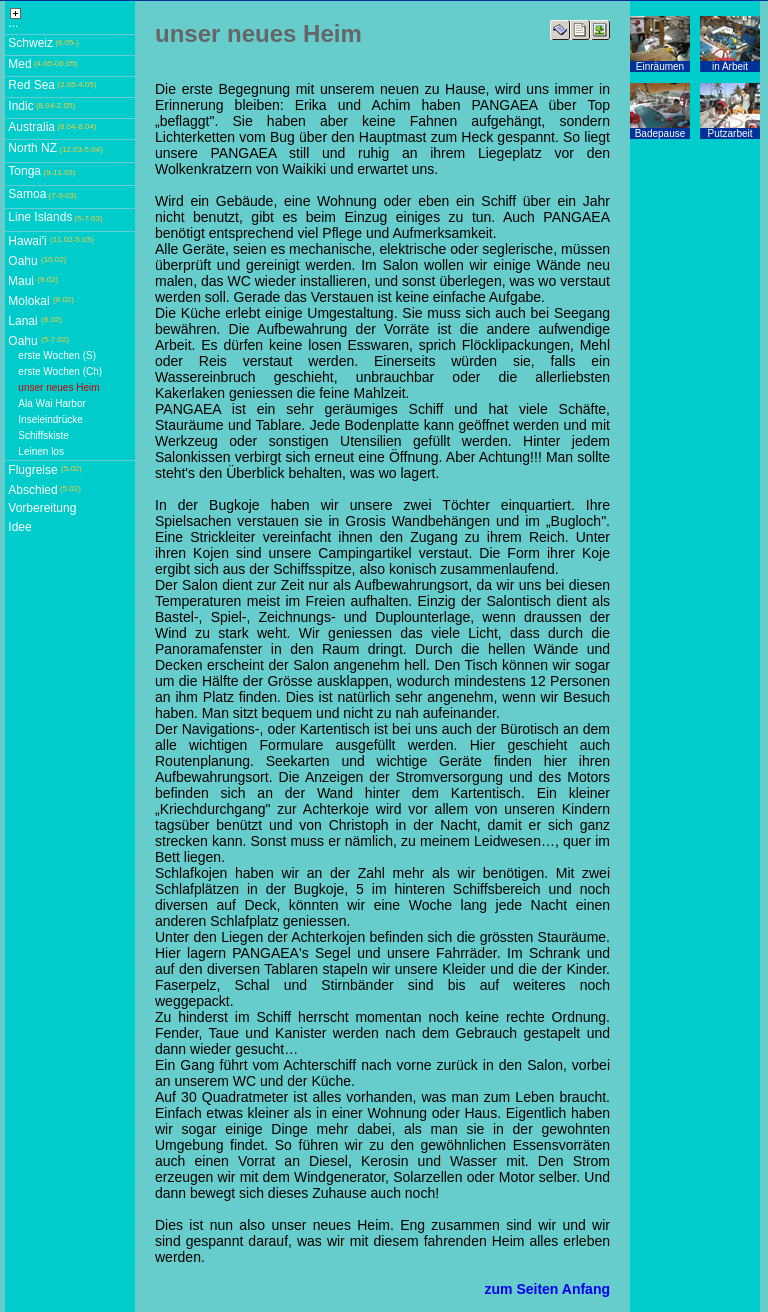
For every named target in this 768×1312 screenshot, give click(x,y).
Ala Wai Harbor (51, 403)
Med (19, 64)
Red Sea (31, 85)
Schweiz (30, 43)
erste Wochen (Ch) (60, 371)
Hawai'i (27, 241)
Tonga (24, 171)
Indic (20, 106)
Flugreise (32, 470)
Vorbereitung (42, 508)
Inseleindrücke (50, 419)
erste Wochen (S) (57, 355)
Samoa (27, 194)
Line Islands (40, 217)
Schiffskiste (43, 435)
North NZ (32, 148)
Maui (21, 281)
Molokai (28, 301)
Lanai (22, 321)
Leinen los (41, 451)
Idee (19, 527)
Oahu (22, 261)
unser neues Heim (58, 387)
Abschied (32, 490)
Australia (31, 127)
